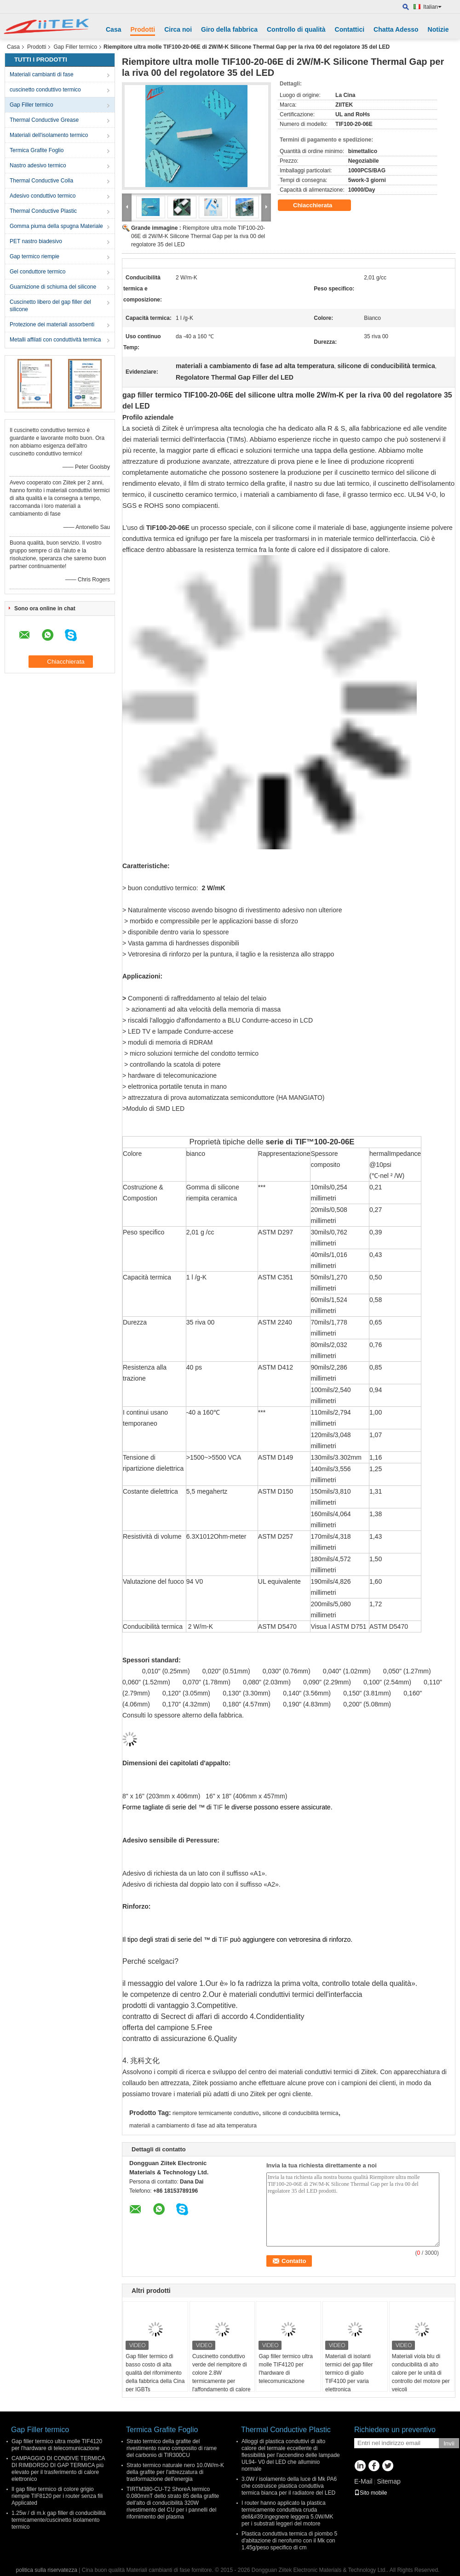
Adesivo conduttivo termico (42, 196)
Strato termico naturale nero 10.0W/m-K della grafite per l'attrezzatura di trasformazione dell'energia (175, 2472)
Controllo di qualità (296, 29)
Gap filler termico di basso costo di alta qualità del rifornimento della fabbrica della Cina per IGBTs (155, 2373)
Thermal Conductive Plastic (43, 211)
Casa (113, 29)
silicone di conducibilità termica (301, 2113)
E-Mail (363, 2481)
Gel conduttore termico (37, 271)
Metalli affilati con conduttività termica (55, 339)
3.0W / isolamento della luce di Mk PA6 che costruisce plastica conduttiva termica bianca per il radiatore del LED (289, 2486)
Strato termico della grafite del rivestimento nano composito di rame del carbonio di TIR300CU (171, 2448)
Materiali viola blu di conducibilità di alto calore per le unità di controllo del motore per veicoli (421, 2373)
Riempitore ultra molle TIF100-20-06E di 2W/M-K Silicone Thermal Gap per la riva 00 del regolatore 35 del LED (198, 236)
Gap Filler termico (75, 47)
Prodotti (142, 29)
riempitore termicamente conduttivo (215, 2113)
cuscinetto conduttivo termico (45, 89)
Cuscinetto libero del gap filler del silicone (50, 306)
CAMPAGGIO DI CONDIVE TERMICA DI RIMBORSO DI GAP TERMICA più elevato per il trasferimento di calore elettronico (58, 2468)
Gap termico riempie (34, 256)
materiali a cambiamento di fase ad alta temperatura (193, 2125)
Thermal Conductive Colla (41, 180)
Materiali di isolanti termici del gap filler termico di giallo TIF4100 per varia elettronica (349, 2373)
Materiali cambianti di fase (42, 74)
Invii (448, 2443)
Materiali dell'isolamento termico (49, 135)
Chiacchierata (319, 205)
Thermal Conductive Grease (44, 120)
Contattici (350, 29)
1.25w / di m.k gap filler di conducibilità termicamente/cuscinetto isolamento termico (59, 2520)
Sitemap (388, 2481)
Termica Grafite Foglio (36, 150)
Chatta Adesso (396, 29)
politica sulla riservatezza (46, 2570)
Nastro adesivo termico (38, 165)
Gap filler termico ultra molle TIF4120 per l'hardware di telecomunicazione (285, 2368)
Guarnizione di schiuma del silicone (53, 287)
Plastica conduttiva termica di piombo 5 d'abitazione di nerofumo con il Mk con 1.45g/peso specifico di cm (289, 2541)
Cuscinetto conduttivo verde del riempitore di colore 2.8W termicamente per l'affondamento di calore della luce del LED (221, 2377)
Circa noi (178, 29)
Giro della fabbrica (229, 29)
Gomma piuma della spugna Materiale (56, 226)
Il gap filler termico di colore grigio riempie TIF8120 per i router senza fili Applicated (57, 2496)
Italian (432, 7)
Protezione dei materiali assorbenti (52, 324)
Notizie (438, 29)
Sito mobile (370, 2493)
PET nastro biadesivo (36, 241)
